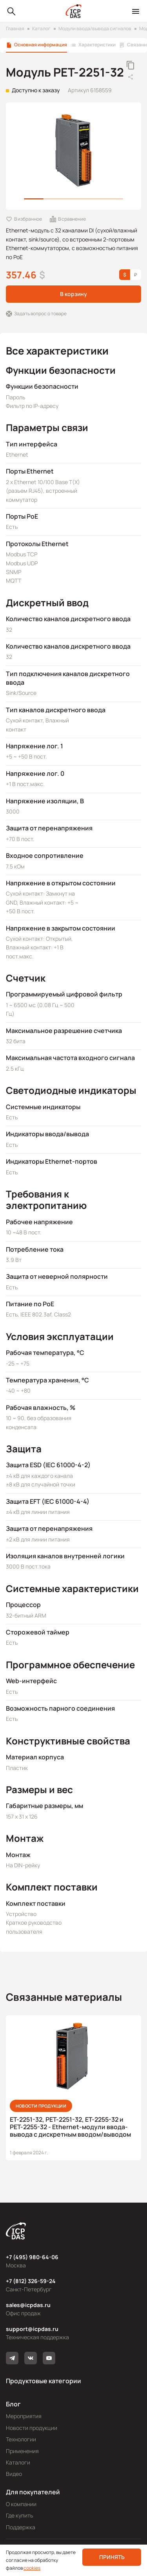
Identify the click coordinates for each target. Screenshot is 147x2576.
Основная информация (40, 45)
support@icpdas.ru (32, 2329)
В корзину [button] (73, 294)
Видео (14, 2473)
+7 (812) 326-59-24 (31, 2281)
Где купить (19, 2515)
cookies (32, 2568)
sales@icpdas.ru (28, 2305)
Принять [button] (112, 2557)
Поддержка (20, 2527)
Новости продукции (31, 2428)
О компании (21, 2504)
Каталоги (18, 2462)
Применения (22, 2451)
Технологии (21, 2439)
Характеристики (97, 45)
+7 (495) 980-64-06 (32, 2257)
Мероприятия (24, 2416)
